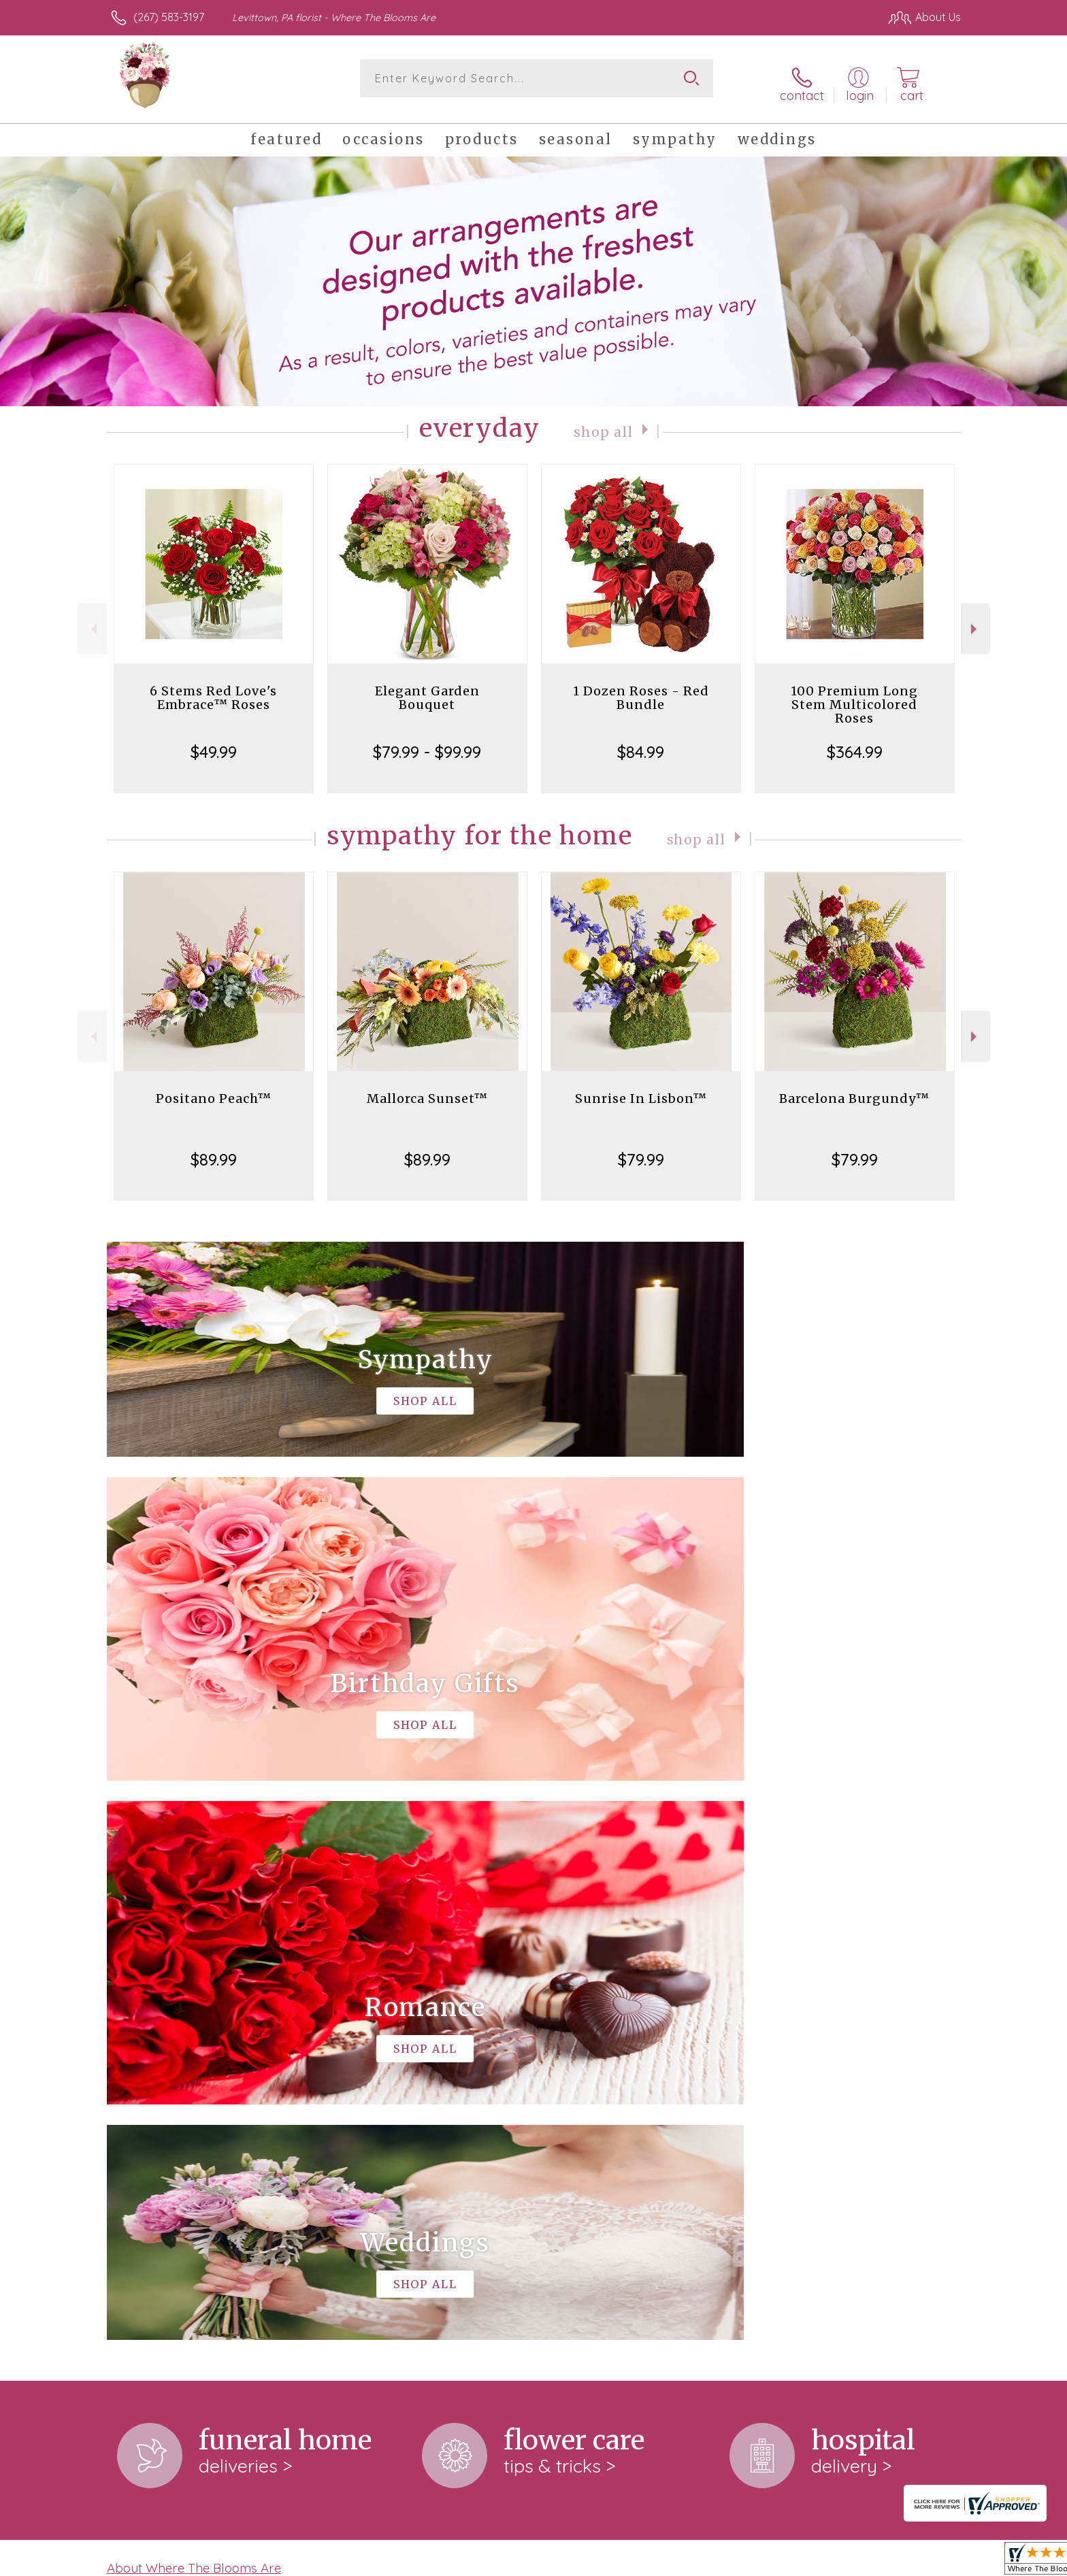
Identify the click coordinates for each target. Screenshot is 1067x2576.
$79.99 (641, 1150)
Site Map (924, 2562)
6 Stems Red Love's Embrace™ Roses (213, 689)
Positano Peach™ (214, 1089)
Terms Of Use (662, 2562)
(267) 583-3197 (168, 17)
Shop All (603, 422)
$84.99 (640, 743)
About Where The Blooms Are (194, 1999)
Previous (92, 619)
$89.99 (214, 1150)
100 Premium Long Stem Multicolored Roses (854, 695)
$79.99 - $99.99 (427, 743)
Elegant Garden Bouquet (427, 689)
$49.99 (214, 743)
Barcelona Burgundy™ (854, 1089)
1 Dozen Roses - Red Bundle (641, 689)
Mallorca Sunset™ (427, 1089)
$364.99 (855, 743)
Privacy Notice (743, 2562)
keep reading (481, 2027)
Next (975, 619)
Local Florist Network (840, 2562)
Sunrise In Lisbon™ (641, 1089)
